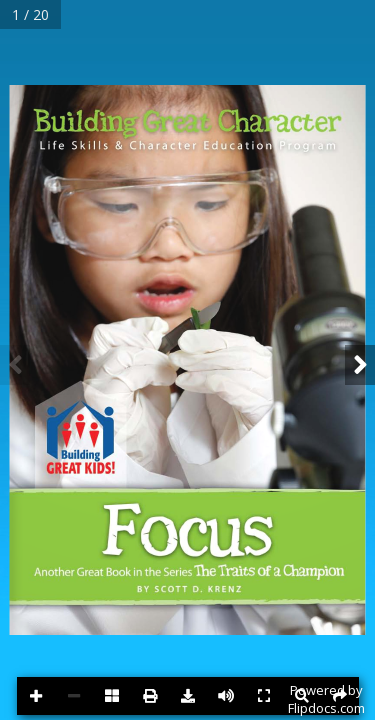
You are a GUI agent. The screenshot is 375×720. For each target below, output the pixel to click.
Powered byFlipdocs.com (326, 699)
